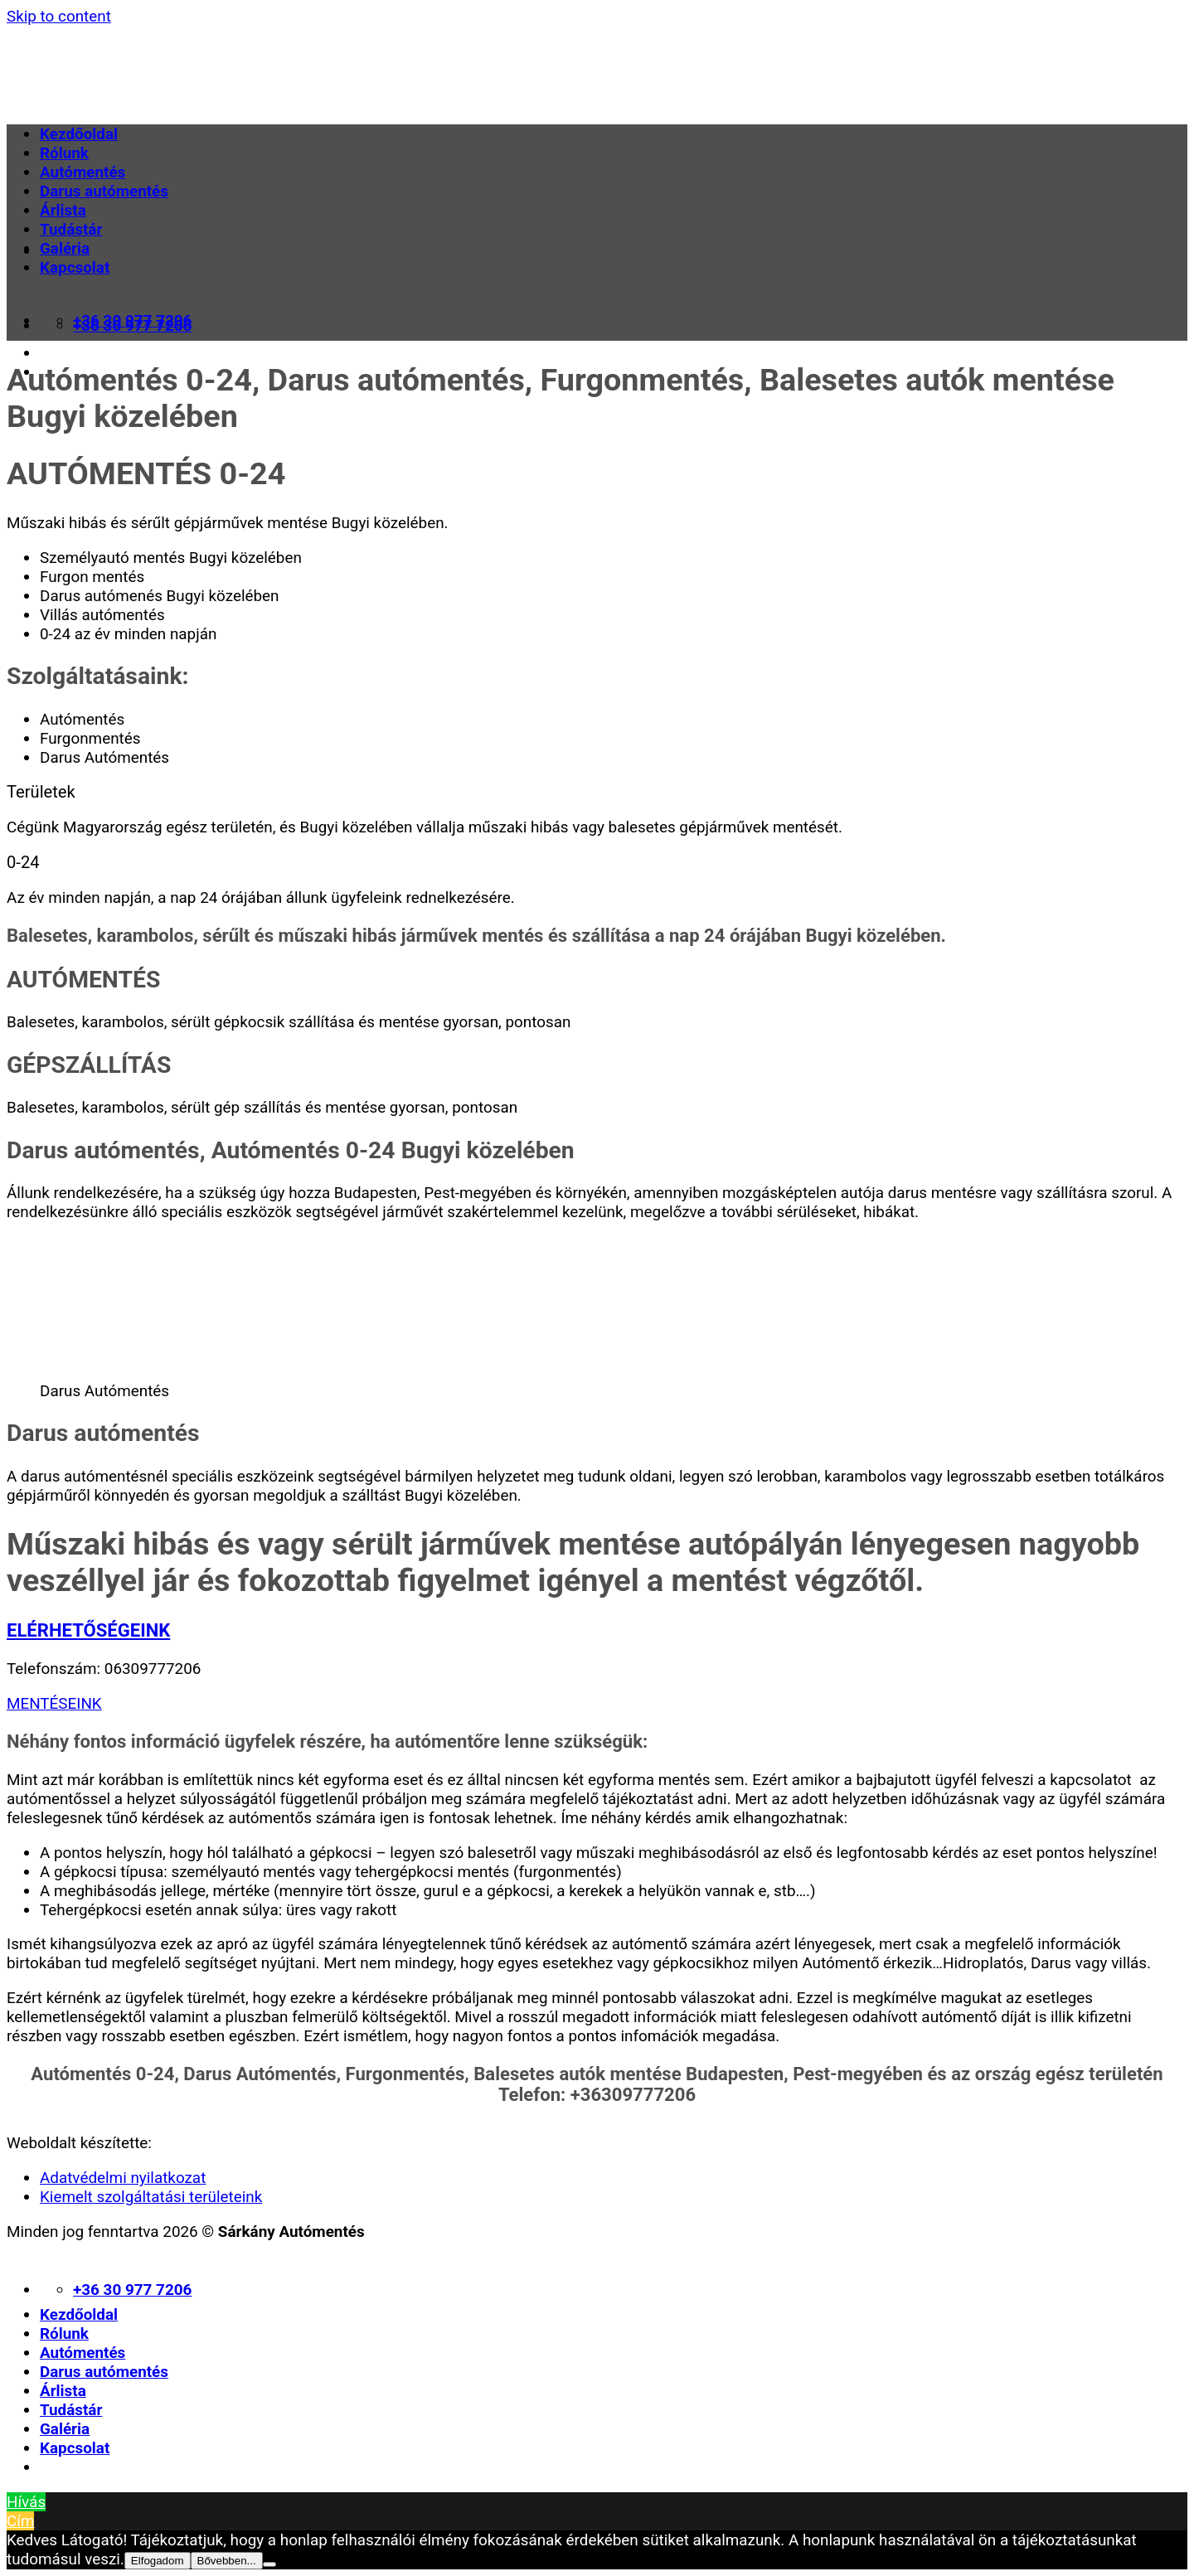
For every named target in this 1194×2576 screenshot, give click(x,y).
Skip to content (59, 16)
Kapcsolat (74, 267)
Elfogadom (157, 2560)
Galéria (65, 248)
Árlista (63, 210)
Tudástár (71, 229)
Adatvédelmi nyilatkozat (123, 2177)
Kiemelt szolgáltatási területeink (151, 2196)
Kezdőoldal (79, 133)
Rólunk (64, 153)
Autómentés (82, 172)
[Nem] (269, 2564)
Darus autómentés (104, 191)
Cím (20, 2520)
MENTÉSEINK (54, 1703)
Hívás (26, 2501)
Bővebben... (226, 2560)
